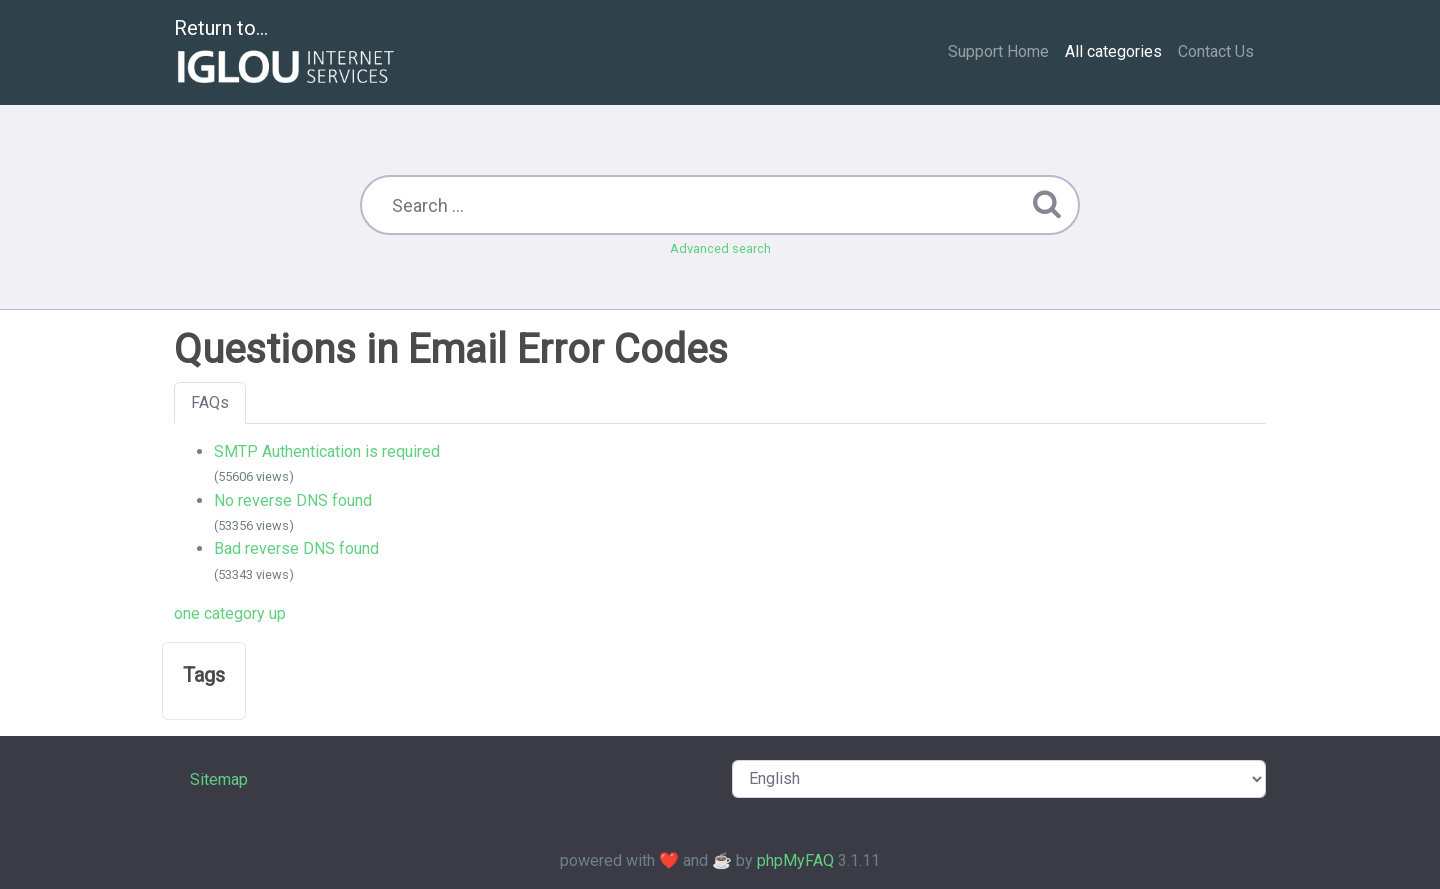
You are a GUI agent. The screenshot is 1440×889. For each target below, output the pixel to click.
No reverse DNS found (293, 500)
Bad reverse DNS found (296, 548)
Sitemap (219, 779)
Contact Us (1216, 51)
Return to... (286, 53)
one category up (230, 613)
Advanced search (720, 248)
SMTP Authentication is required (327, 451)
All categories (1113, 51)
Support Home (998, 51)
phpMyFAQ (795, 860)
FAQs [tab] (210, 402)
